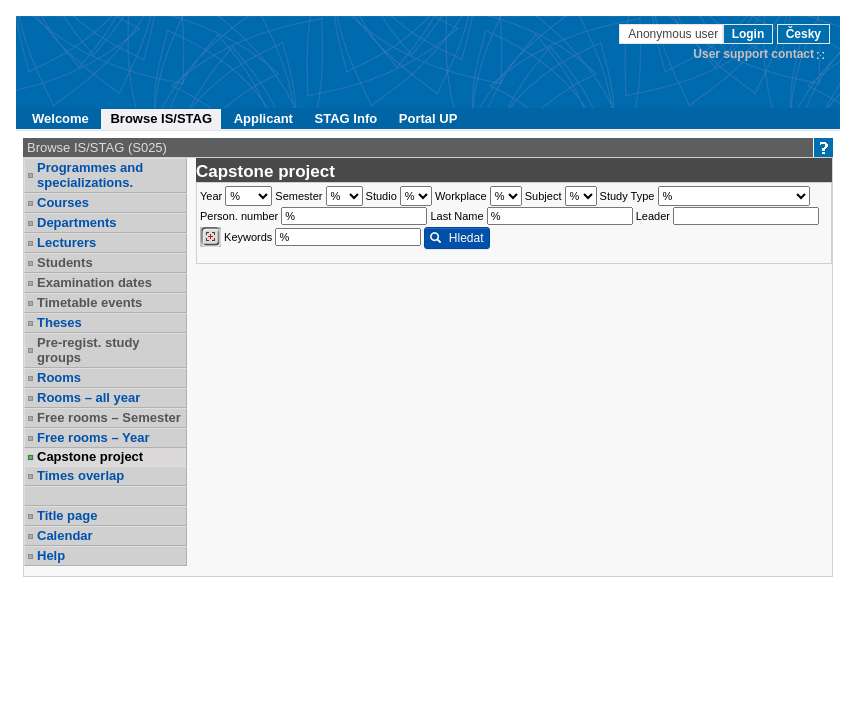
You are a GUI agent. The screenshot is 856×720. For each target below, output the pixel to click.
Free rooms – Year (93, 437)
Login (748, 34)
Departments (76, 222)
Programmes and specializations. (90, 175)
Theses (59, 322)
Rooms (59, 377)
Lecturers (66, 242)
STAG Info (346, 118)
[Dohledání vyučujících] (210, 237)
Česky (803, 34)
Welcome (60, 118)
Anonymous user (674, 34)
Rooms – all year (88, 397)
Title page (67, 515)
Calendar (65, 535)
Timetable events (89, 302)
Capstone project (90, 456)
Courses (63, 202)
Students (65, 262)
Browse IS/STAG (161, 118)
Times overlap (80, 475)
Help (51, 555)
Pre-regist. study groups (88, 350)
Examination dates (94, 282)
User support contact (753, 54)
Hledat (456, 238)
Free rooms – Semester (109, 417)
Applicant (263, 118)
